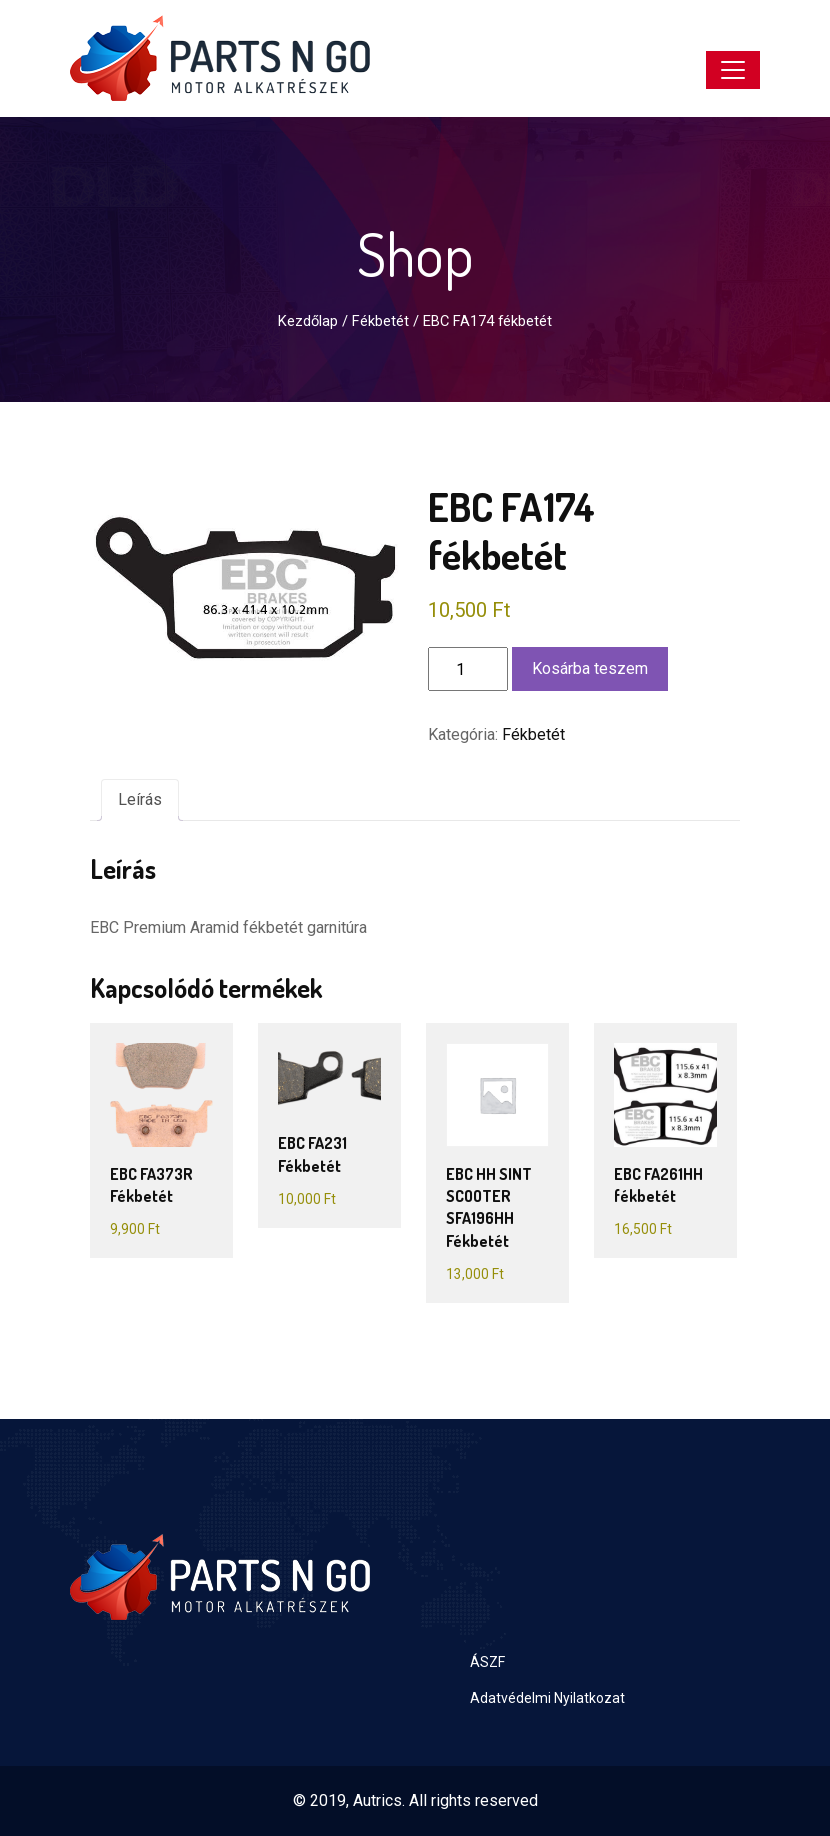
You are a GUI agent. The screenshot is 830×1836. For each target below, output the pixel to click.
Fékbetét (380, 321)
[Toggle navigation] (733, 70)
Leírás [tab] (140, 799)
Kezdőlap (308, 321)
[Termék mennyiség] (468, 669)
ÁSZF (487, 1662)
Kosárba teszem (590, 668)
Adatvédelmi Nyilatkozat (547, 1698)
